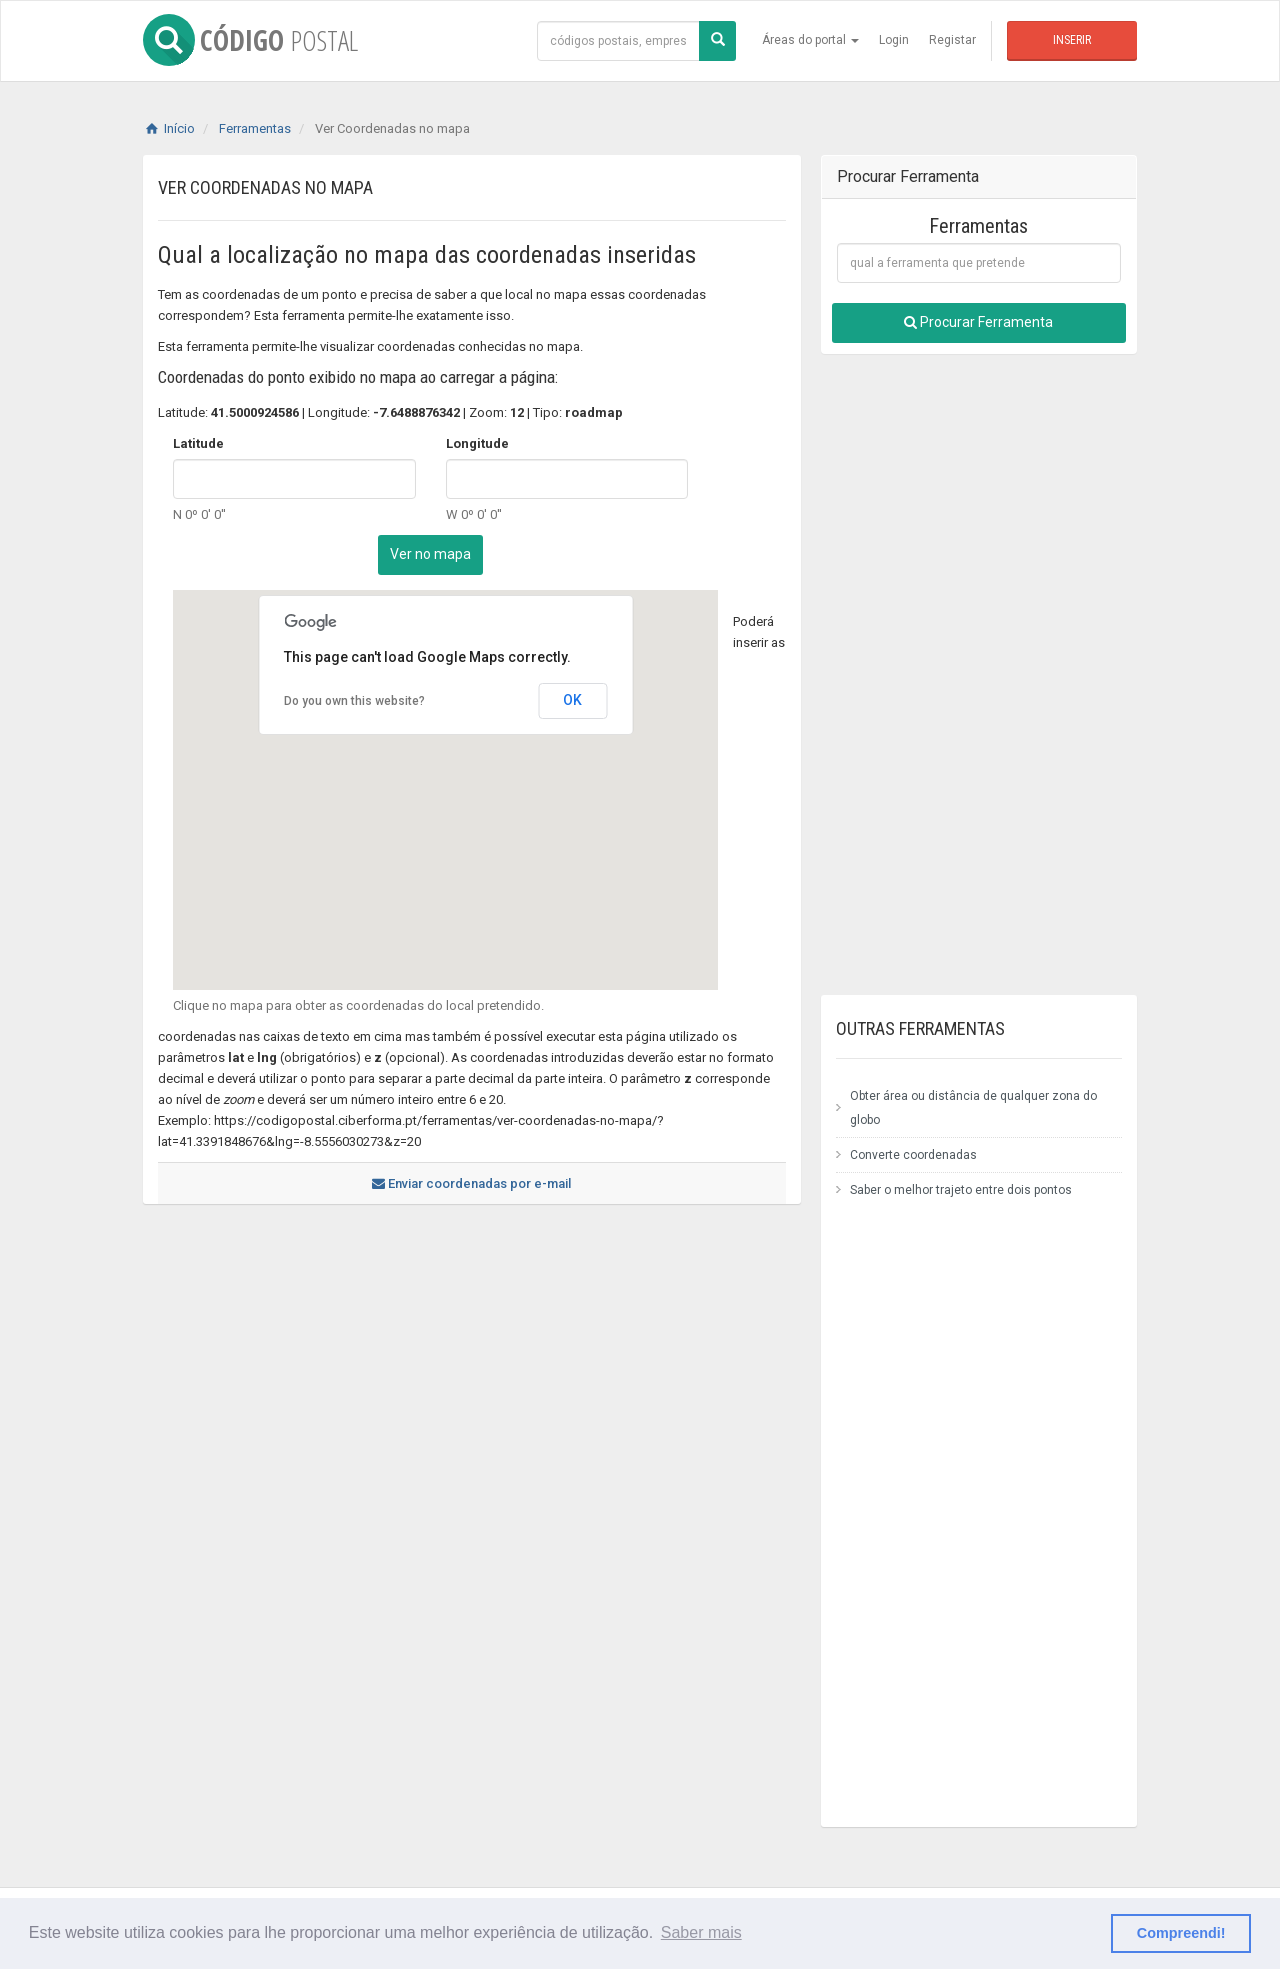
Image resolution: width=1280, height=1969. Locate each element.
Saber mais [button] (701, 1932)
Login (894, 40)
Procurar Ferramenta (978, 322)
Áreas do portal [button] (810, 40)
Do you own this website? (354, 701)
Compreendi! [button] (1181, 1933)
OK (572, 700)
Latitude (198, 443)
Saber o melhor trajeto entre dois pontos (961, 1190)
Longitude (477, 443)
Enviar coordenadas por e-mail (471, 1183)
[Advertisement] (463, 1395)
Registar (952, 40)
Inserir (1072, 40)
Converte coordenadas (913, 1155)
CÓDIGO (250, 40)
